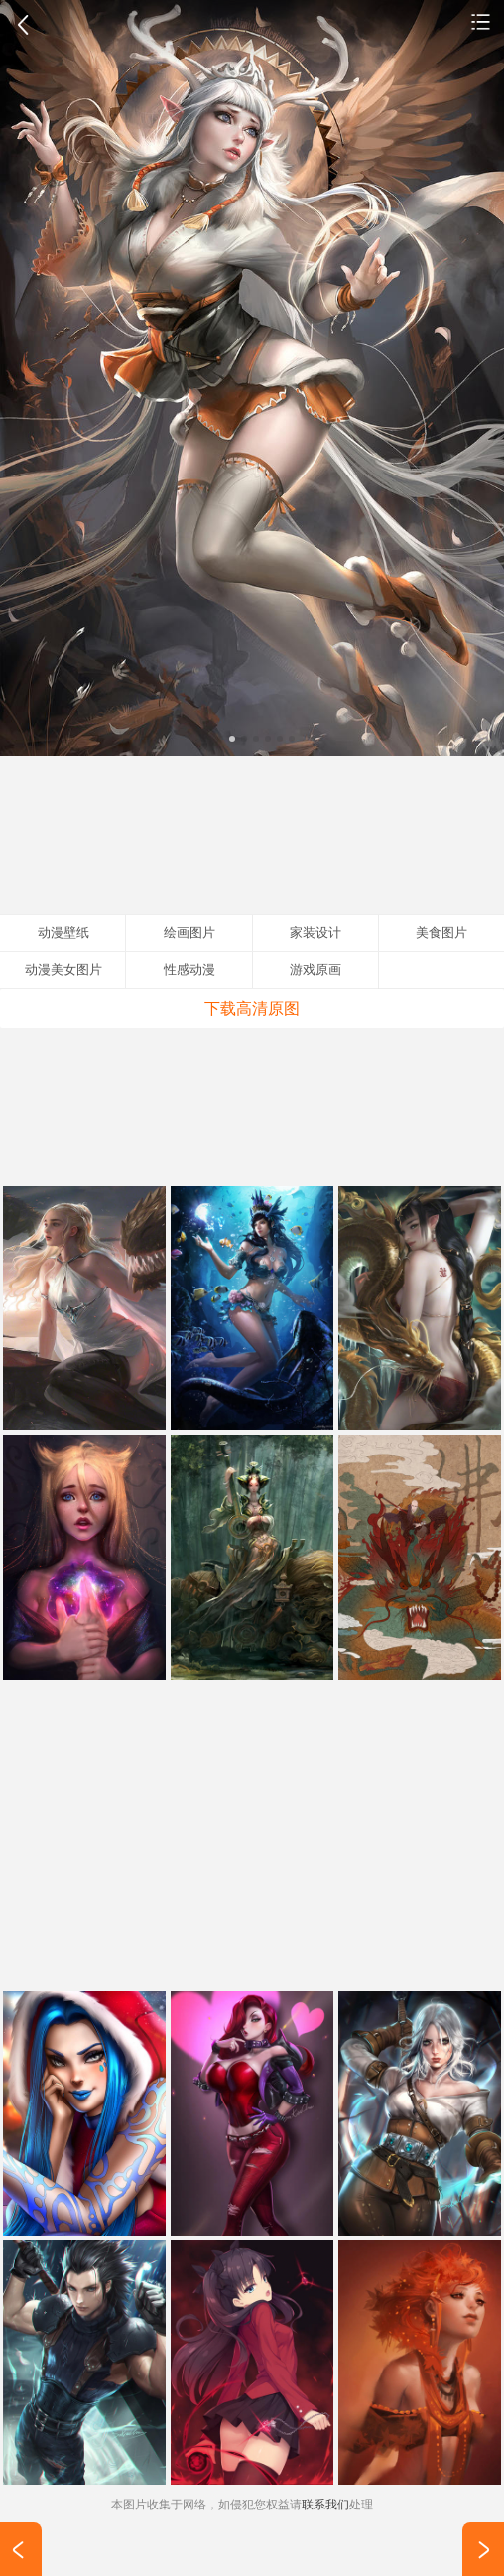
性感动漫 (189, 969)
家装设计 (315, 932)
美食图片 (441, 932)
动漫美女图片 (63, 969)
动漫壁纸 (481, 21)
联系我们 (325, 2504)
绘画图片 (189, 932)
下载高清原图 (252, 1008)
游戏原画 (315, 969)
